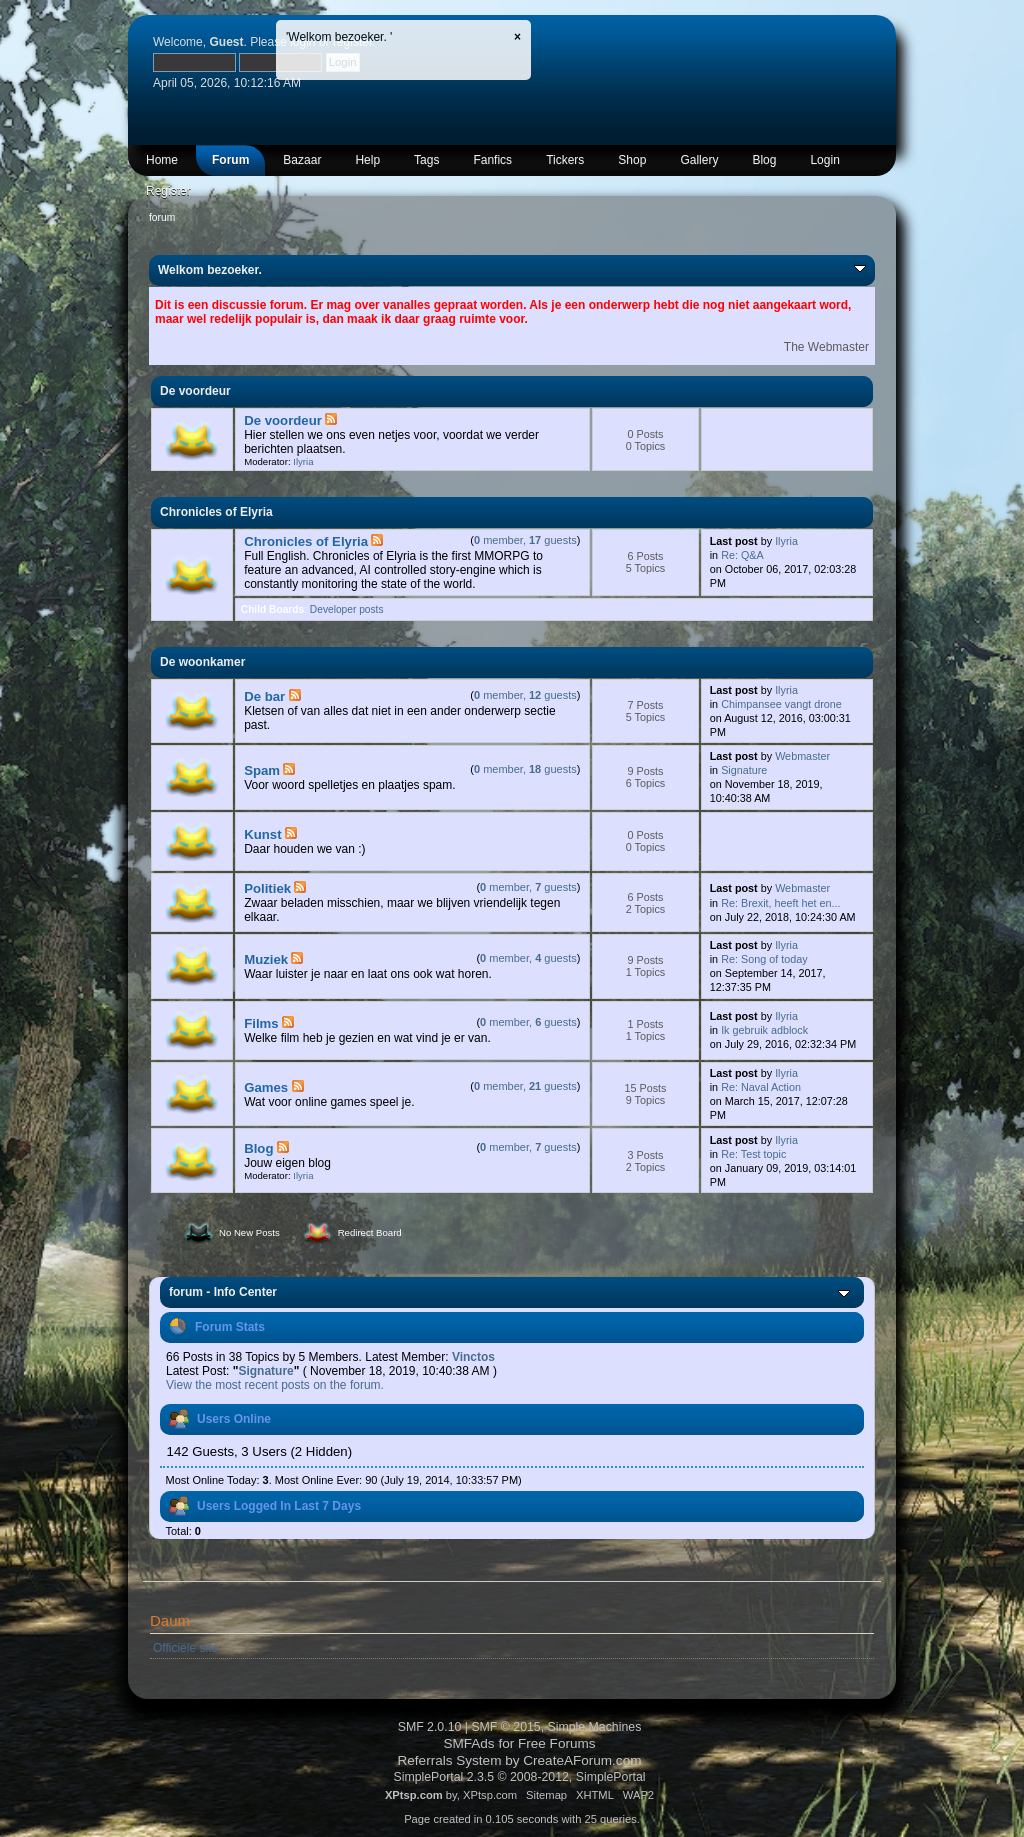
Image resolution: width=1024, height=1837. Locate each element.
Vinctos (473, 1357)
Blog (764, 160)
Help (367, 160)
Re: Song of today (764, 959)
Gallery (699, 160)
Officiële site (185, 1648)
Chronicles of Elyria (306, 541)
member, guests (525, 540)
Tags (426, 160)
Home (162, 160)
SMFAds (468, 1743)
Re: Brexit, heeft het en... (780, 903)
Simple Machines (595, 1727)
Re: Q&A (742, 555)
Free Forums (557, 1743)
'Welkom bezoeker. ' (339, 37)
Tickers (565, 160)
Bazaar (302, 160)
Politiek (267, 888)
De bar (264, 696)
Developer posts (347, 609)
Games (266, 1087)
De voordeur (283, 420)
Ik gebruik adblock (764, 1030)
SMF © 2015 (505, 1727)
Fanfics (492, 160)
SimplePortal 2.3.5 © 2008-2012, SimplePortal (519, 1777)
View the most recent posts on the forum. (275, 1385)
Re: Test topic (753, 1154)
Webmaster (802, 756)
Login (824, 160)
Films (261, 1023)
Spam (262, 770)
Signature (744, 770)
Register (168, 191)
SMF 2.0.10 (430, 1727)
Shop (632, 160)
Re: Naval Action (761, 1087)
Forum (230, 160)
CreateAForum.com (582, 1760)
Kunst (262, 834)
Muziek (266, 959)
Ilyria (303, 461)
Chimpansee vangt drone (781, 704)
